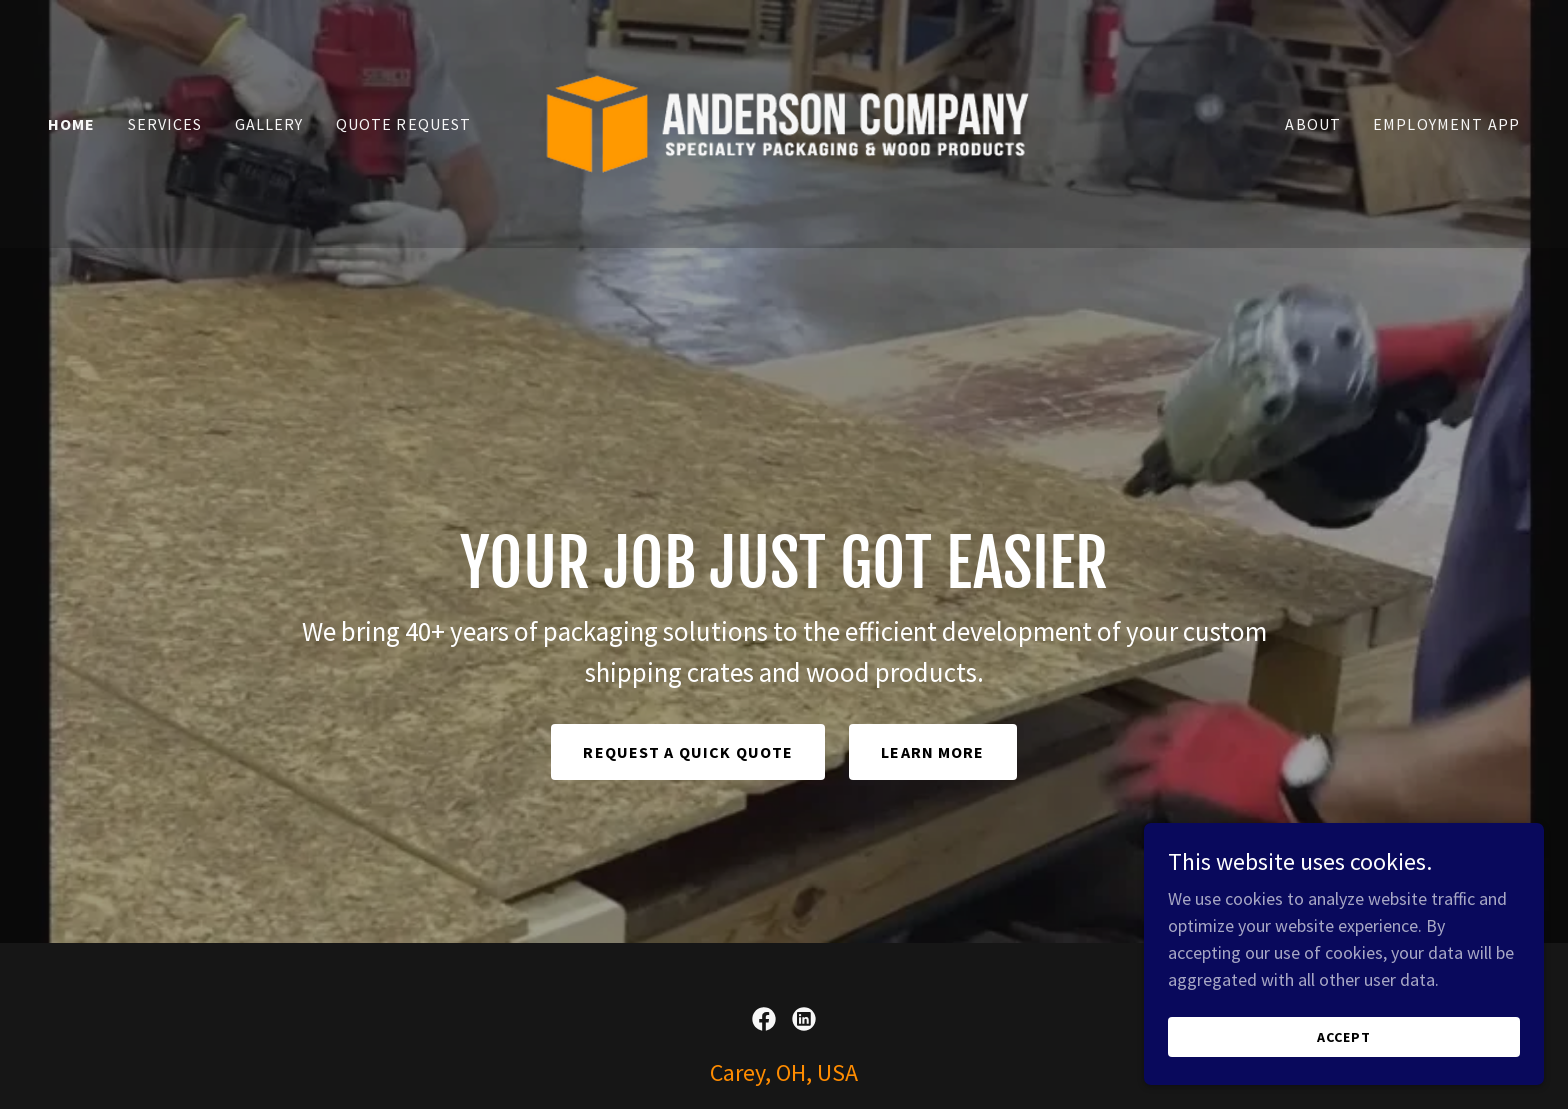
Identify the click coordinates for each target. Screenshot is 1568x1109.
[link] (784, 121)
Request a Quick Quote (688, 752)
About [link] (1313, 124)
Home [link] (72, 124)
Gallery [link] (269, 124)
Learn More (932, 752)
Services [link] (165, 124)
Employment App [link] (1446, 124)
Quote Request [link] (404, 124)
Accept (1344, 1037)
